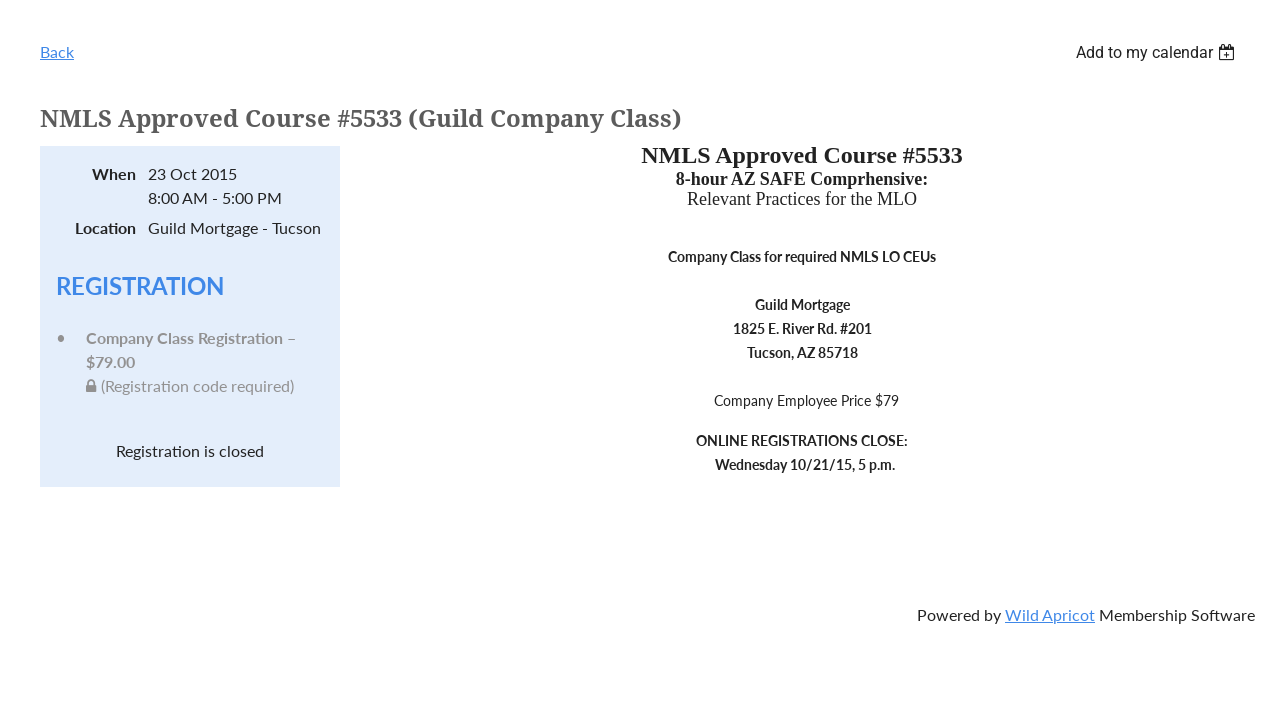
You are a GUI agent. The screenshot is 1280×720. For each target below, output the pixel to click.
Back (57, 51)
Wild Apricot (1050, 614)
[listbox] (1158, 52)
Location (105, 227)
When (114, 173)
